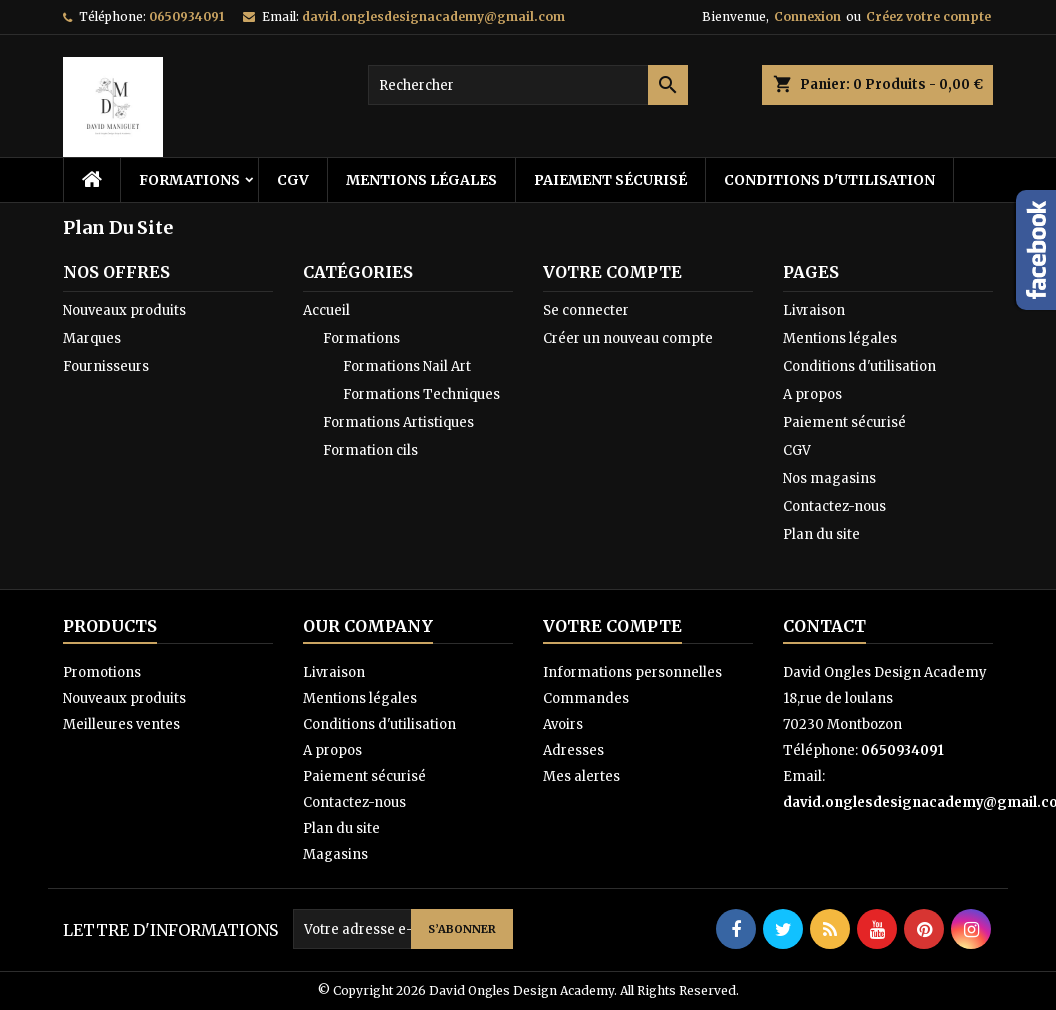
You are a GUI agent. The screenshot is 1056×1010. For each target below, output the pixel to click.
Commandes (586, 698)
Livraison (814, 310)
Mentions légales (421, 180)
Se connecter (586, 310)
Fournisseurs (106, 366)
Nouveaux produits (124, 310)
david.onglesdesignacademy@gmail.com (433, 16)
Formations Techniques (421, 394)
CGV (293, 180)
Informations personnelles (632, 672)
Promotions (102, 672)
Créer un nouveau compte (628, 338)
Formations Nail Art (407, 366)
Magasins (335, 854)
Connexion (807, 16)
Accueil (326, 310)
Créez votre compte (928, 16)
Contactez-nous (834, 506)
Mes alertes (581, 776)
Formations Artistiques (398, 422)
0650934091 (186, 16)
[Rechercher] (528, 85)
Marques (92, 338)
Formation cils (370, 450)
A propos (812, 394)
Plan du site (821, 534)
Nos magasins (829, 478)
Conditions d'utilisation (829, 180)
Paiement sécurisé (610, 180)
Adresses (573, 750)
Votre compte (612, 626)
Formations (189, 180)
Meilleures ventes (121, 724)
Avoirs (563, 724)
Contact (824, 626)
